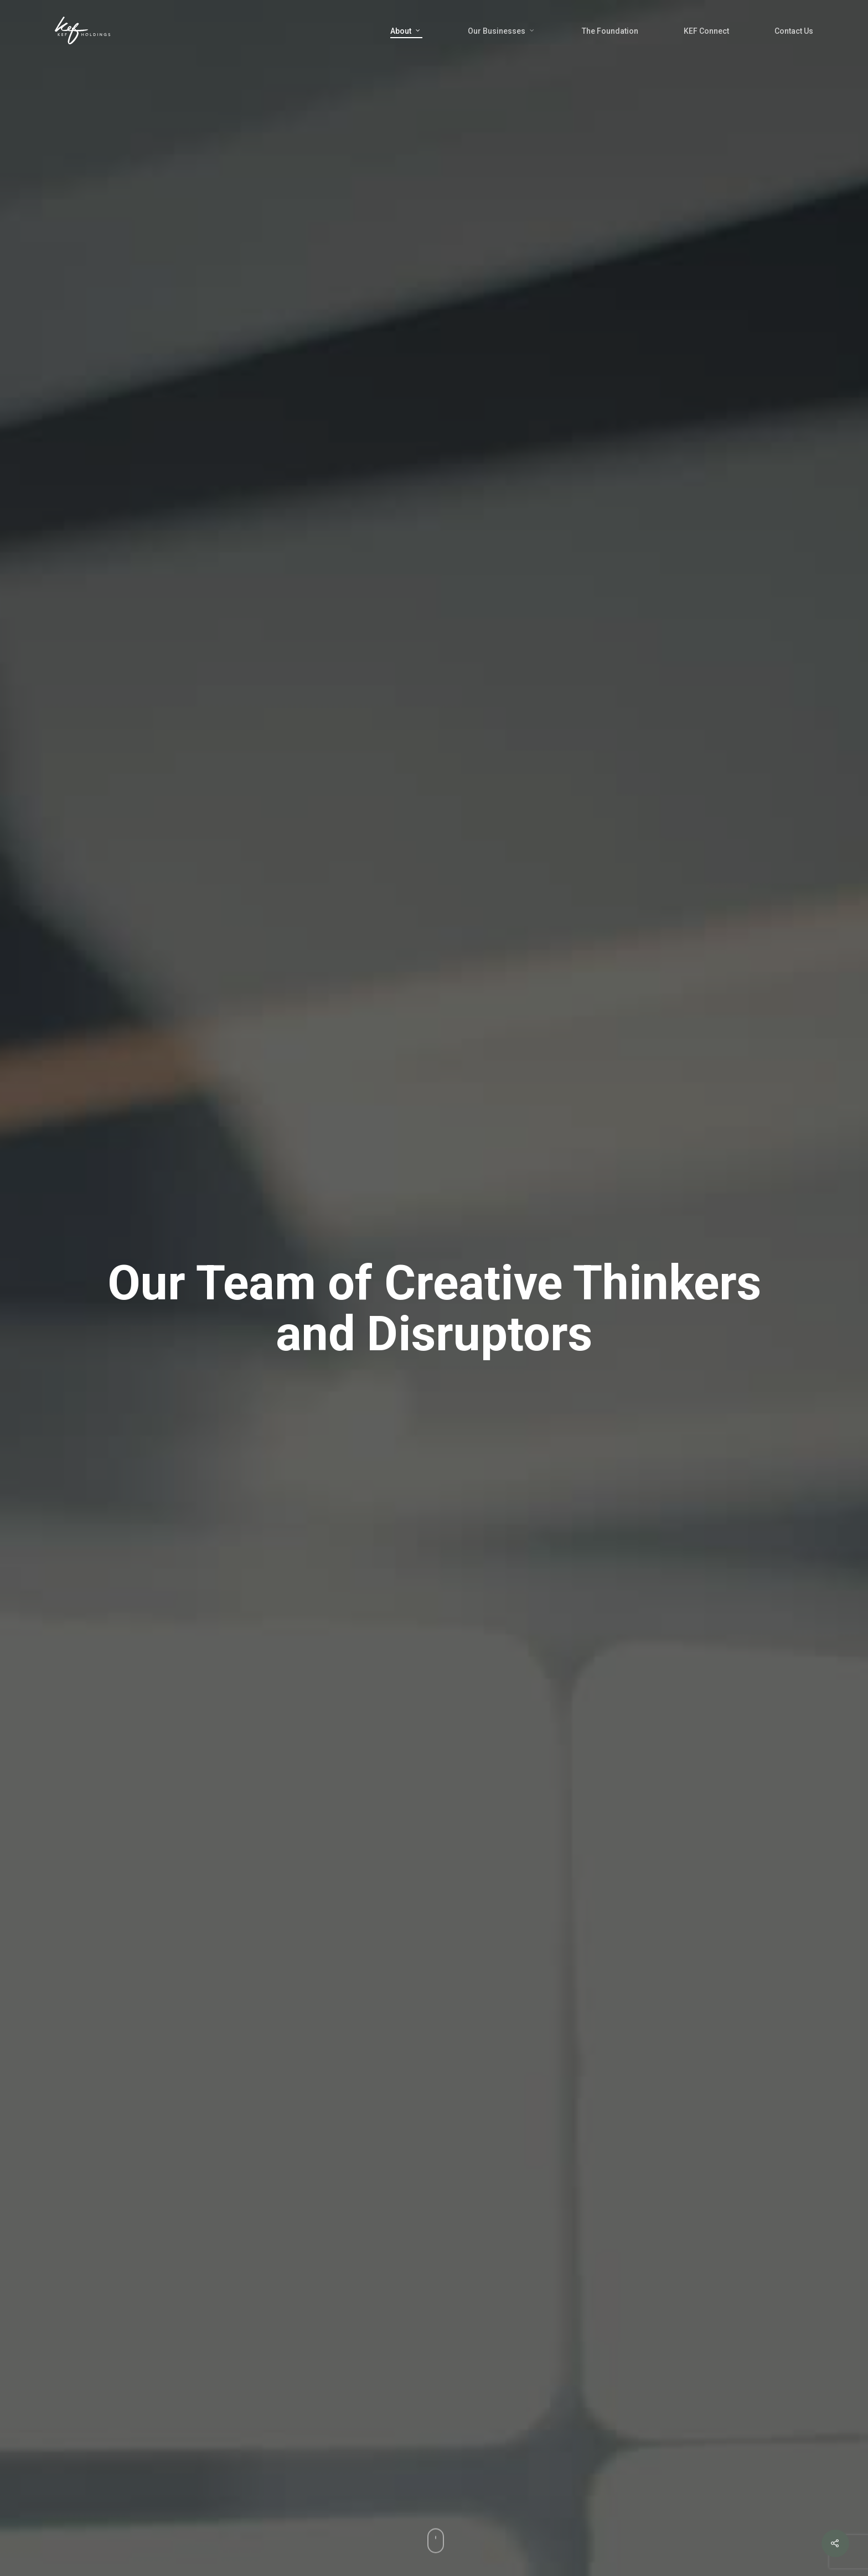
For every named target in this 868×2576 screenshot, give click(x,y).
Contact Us (793, 31)
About (405, 31)
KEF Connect (706, 31)
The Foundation (610, 31)
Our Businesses (501, 31)
